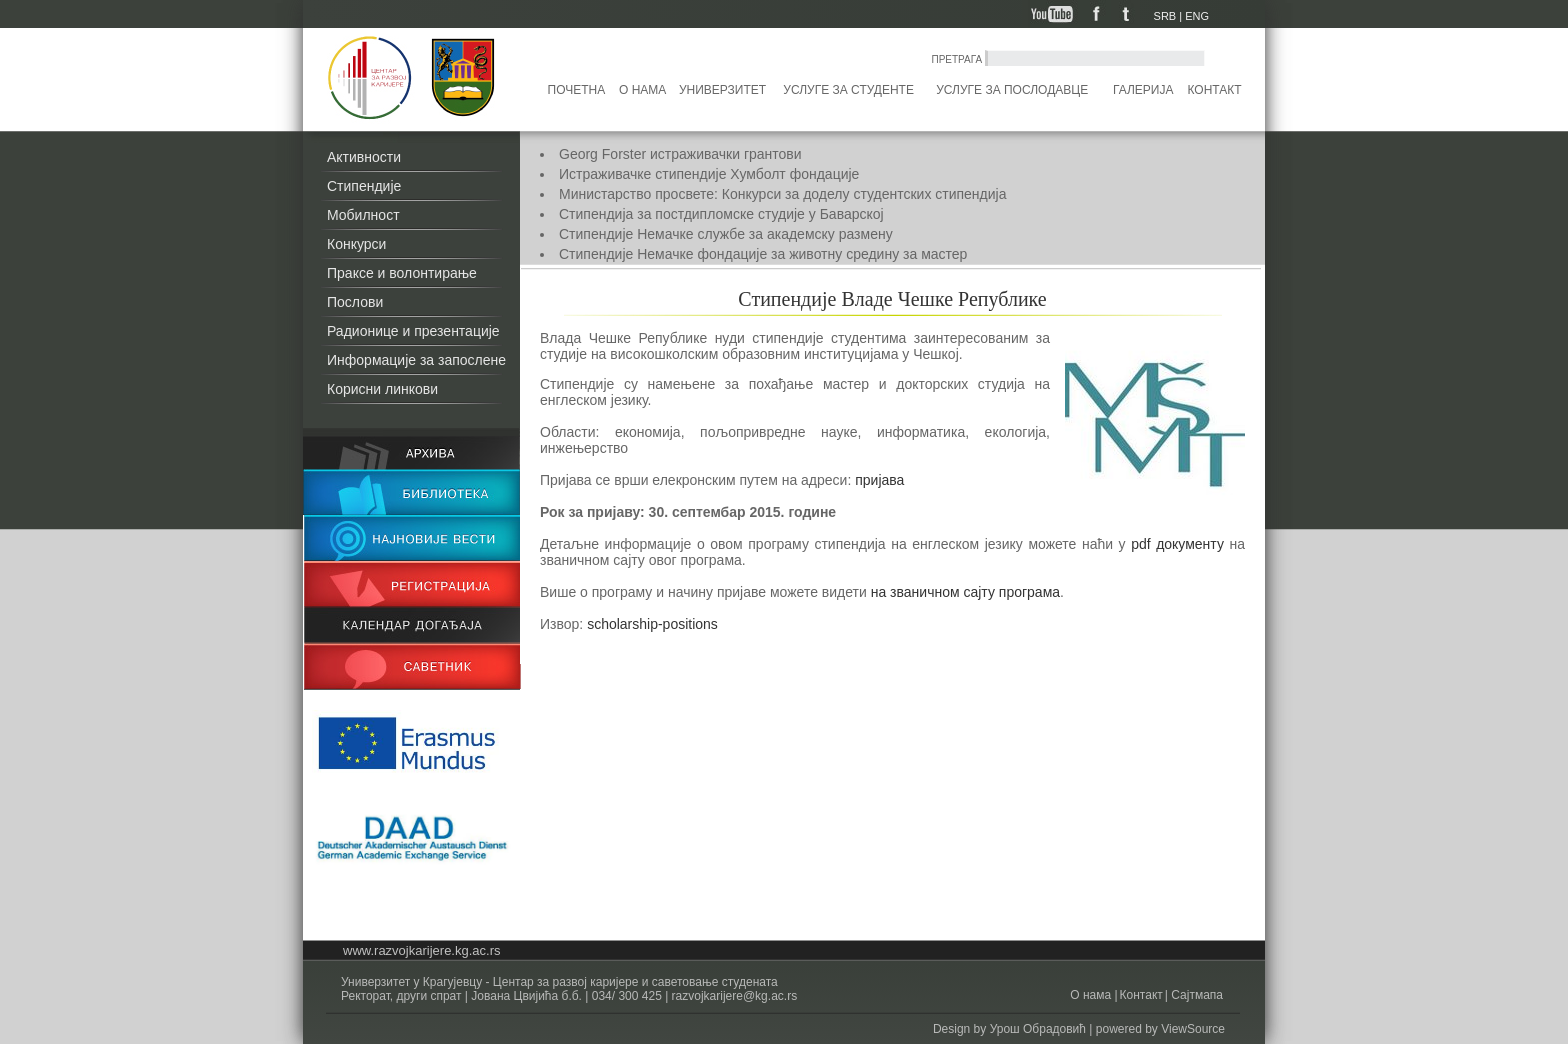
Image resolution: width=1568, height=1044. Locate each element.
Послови (355, 302)
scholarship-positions (652, 624)
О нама (642, 90)
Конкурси (356, 244)
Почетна (577, 90)
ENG (1197, 16)
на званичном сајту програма (965, 592)
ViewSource (1193, 1029)
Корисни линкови (382, 389)
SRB (1165, 16)
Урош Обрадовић (1038, 1029)
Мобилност (363, 215)
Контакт (1215, 90)
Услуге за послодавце (1012, 90)
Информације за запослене (416, 360)
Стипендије (364, 186)
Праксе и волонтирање (402, 273)
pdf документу (1177, 544)
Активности (364, 157)
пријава (879, 480)
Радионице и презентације (413, 331)
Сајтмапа (1195, 995)
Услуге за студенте (848, 90)
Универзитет (722, 90)
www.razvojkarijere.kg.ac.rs (422, 950)
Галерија (1143, 90)
